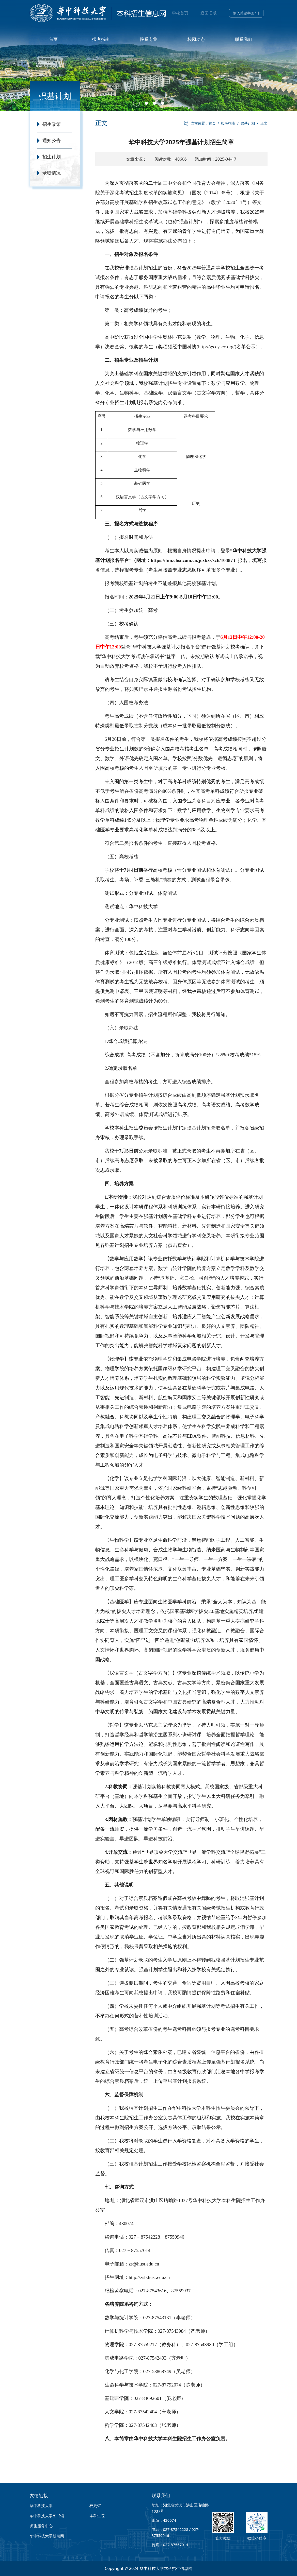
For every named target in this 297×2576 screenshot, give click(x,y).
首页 (214, 123)
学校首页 (180, 13)
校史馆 (95, 2505)
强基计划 (249, 123)
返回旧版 (208, 13)
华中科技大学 (41, 2505)
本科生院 (97, 2515)
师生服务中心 (41, 2525)
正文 (264, 123)
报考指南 (230, 123)
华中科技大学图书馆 (47, 2515)
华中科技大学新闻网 (47, 2535)
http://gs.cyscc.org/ (216, 346)
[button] (136, 103)
